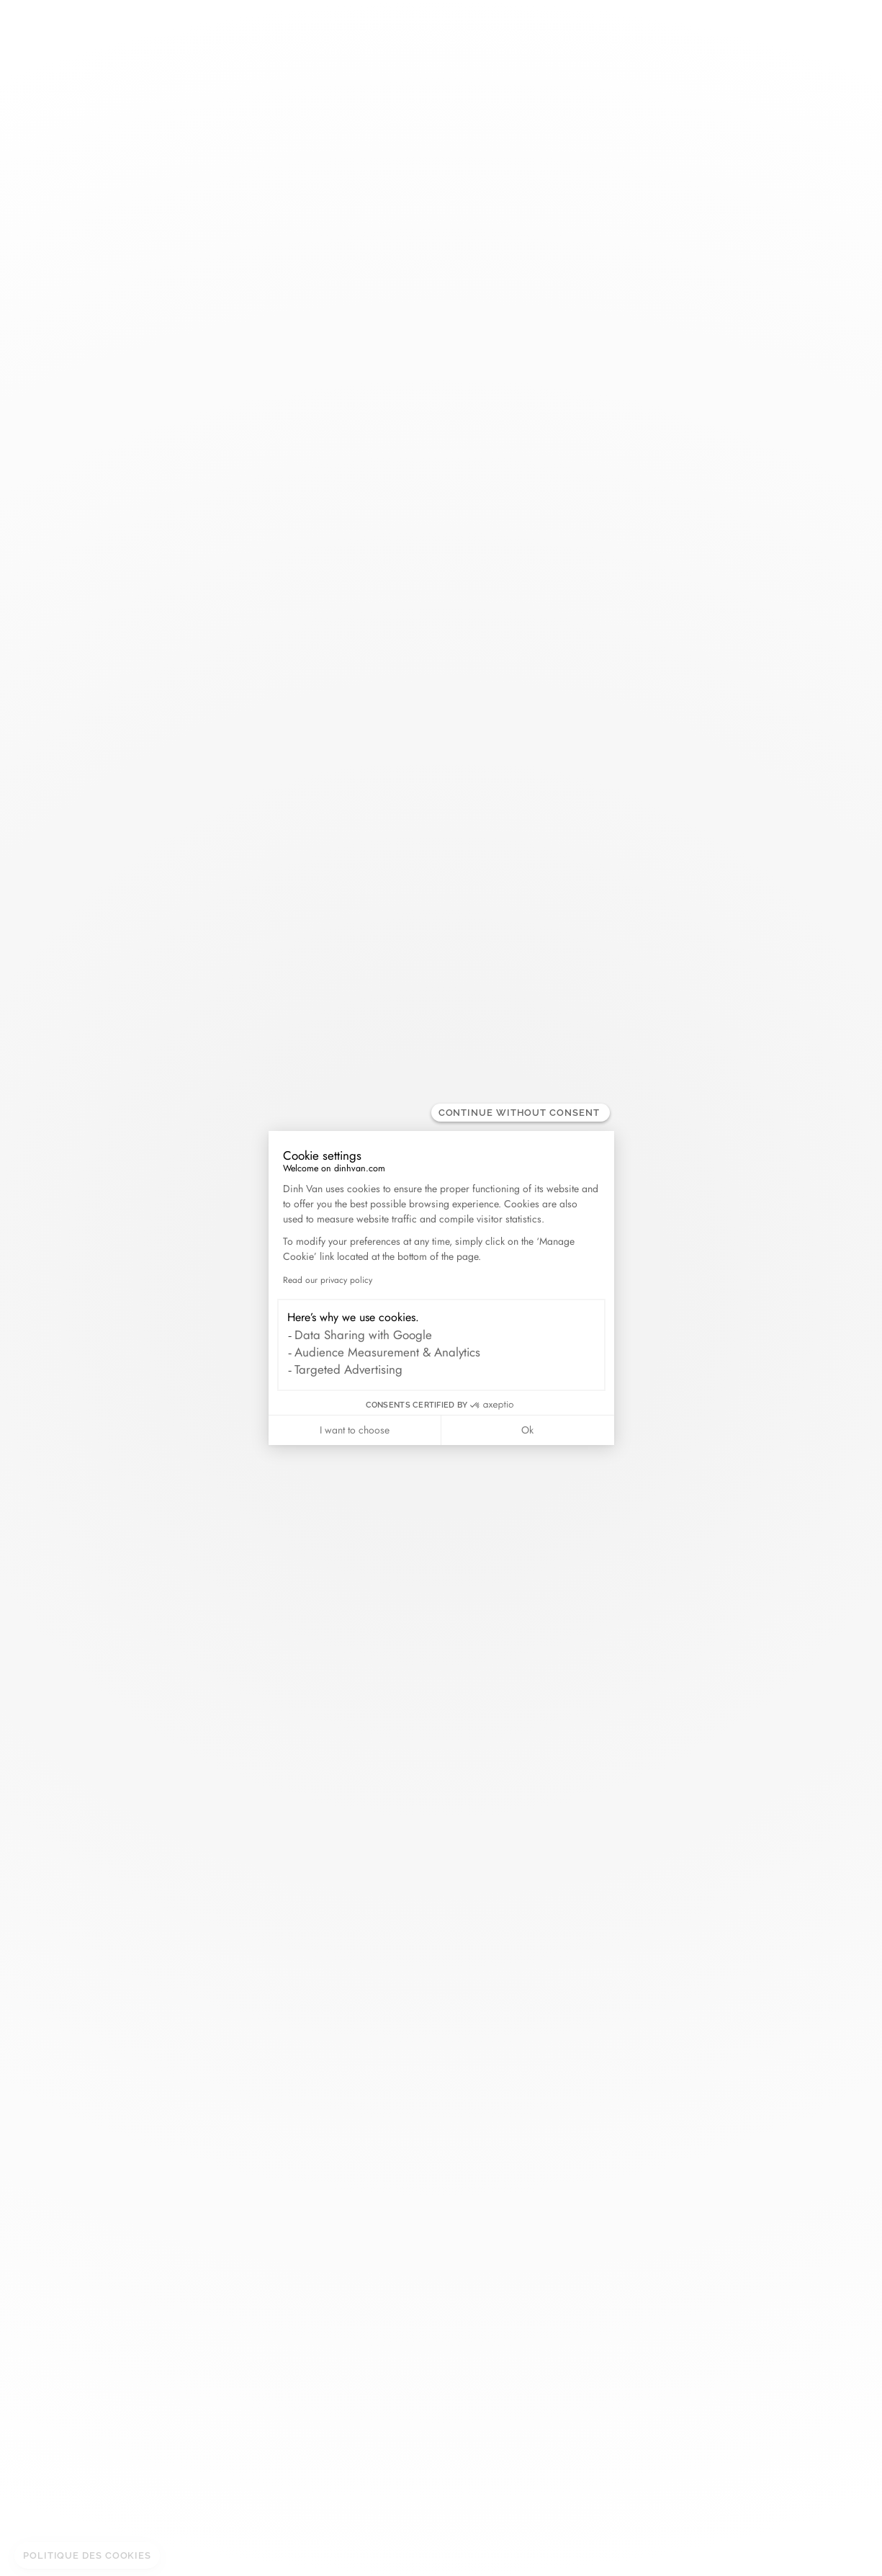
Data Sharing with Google (363, 1334)
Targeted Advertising (348, 1369)
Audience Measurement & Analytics (387, 1352)
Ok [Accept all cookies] (527, 1430)
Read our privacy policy (327, 1280)
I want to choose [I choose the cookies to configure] (355, 1430)
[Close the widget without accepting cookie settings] (520, 1113)
